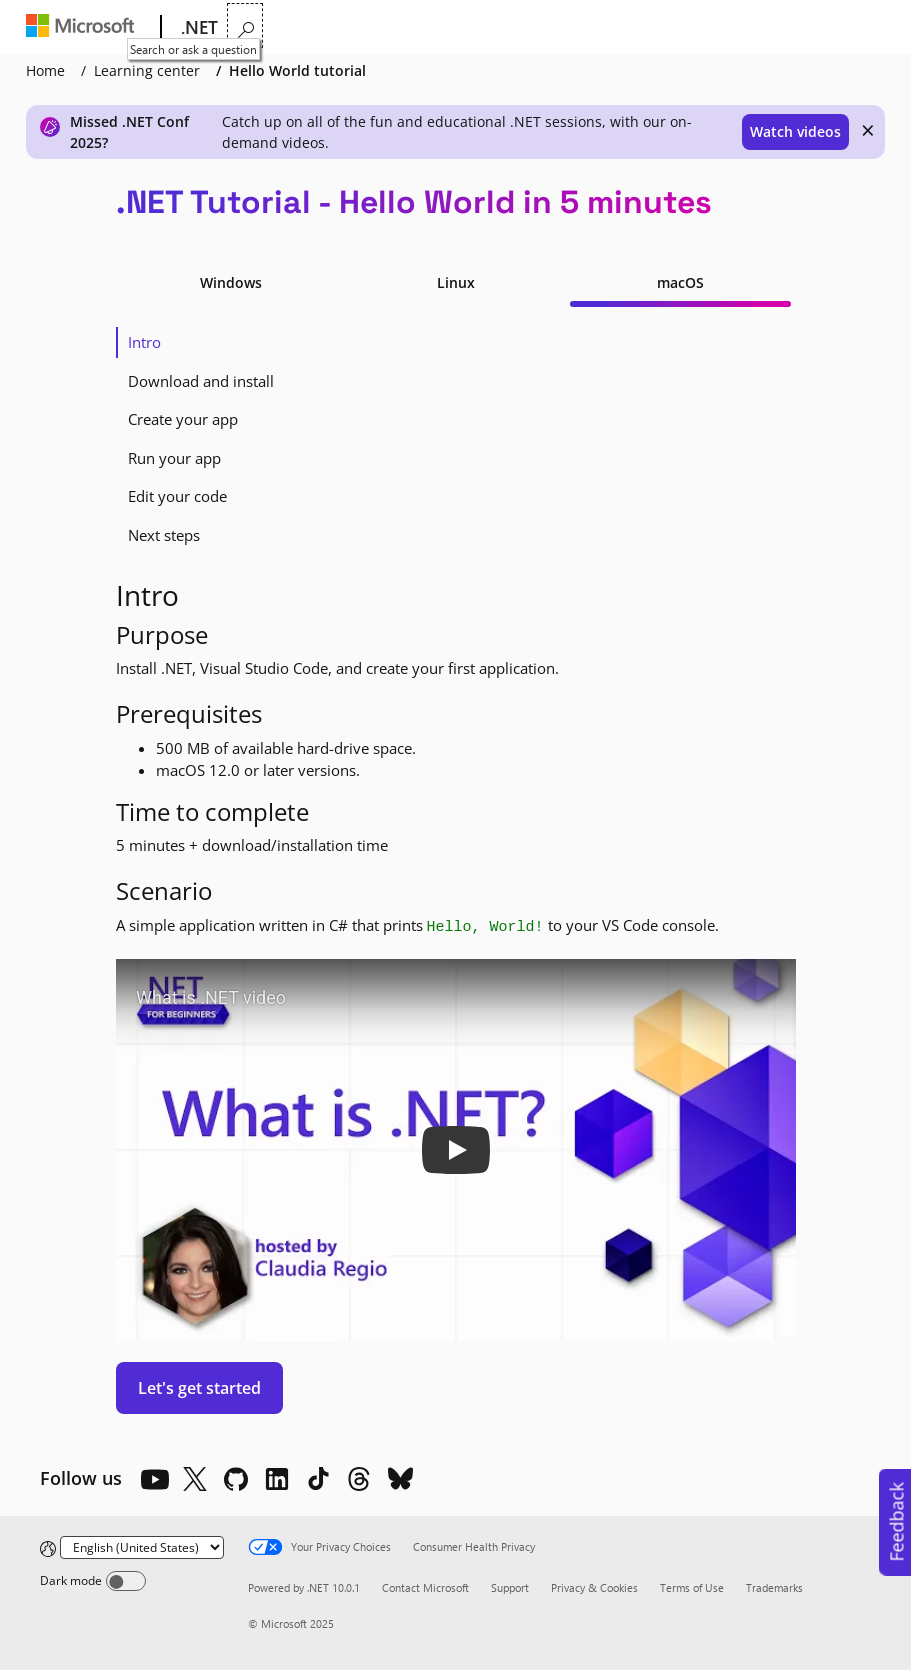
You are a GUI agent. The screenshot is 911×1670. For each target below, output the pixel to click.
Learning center (147, 70)
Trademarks (774, 1587)
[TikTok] (318, 1479)
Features (357, 27)
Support (510, 1587)
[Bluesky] (400, 1479)
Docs (488, 27)
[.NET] (197, 28)
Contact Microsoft (425, 1587)
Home (45, 70)
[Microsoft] (84, 28)
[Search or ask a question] (871, 25)
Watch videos (795, 131)
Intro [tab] (144, 342)
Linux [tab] (456, 282)
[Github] (236, 1479)
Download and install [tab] (201, 381)
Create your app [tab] (183, 419)
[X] (195, 1479)
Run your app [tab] (174, 458)
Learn (432, 27)
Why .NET (267, 27)
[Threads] (359, 1479)
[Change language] (142, 1547)
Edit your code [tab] (177, 496)
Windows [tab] (231, 282)
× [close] (868, 130)
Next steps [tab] (164, 535)
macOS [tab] (680, 282)
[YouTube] (154, 1479)
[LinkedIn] (277, 1479)
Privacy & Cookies (594, 1587)
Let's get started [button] (199, 1388)
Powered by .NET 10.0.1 (304, 1587)
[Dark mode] (126, 1581)
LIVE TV (639, 27)
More (557, 27)
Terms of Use (692, 1587)
